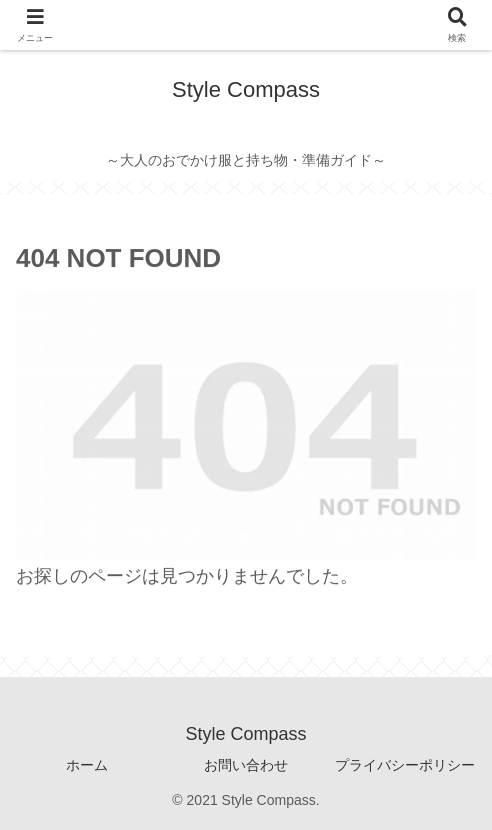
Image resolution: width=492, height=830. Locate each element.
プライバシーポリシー (405, 765)
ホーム (87, 765)
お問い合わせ (246, 765)
